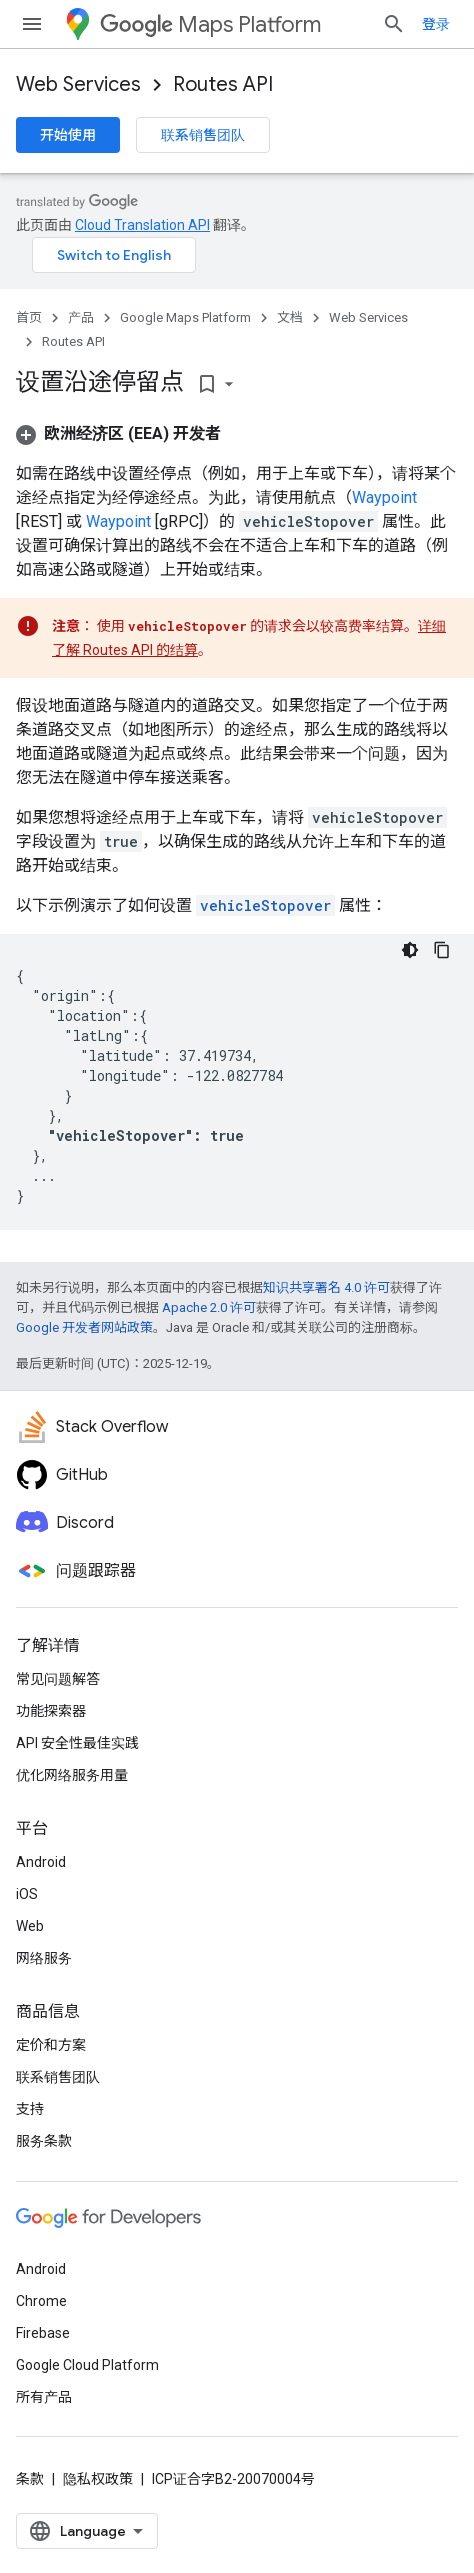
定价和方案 (51, 2045)
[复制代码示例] (442, 950)
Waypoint (384, 497)
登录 (436, 24)
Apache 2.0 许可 (209, 1307)
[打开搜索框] (394, 24)
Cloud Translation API (142, 225)
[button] (118, 433)
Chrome (41, 2301)
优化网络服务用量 (72, 1775)
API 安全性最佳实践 (77, 1743)
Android (41, 1862)
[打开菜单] (32, 24)
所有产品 (44, 2397)
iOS (27, 1894)
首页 (29, 317)
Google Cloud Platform (87, 2365)
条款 (30, 2479)
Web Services (78, 84)
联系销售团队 (203, 135)
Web (30, 1926)
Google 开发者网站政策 (84, 1327)
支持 (30, 2109)
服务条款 (44, 2141)
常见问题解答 (58, 1679)
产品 (81, 317)
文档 (290, 317)
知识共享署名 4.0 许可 (326, 1287)
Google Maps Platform (185, 317)
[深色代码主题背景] (410, 950)
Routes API (223, 84)
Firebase (43, 2333)
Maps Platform (210, 24)
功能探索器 (51, 1711)
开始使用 (68, 135)
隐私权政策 (98, 2479)
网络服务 (44, 1958)
